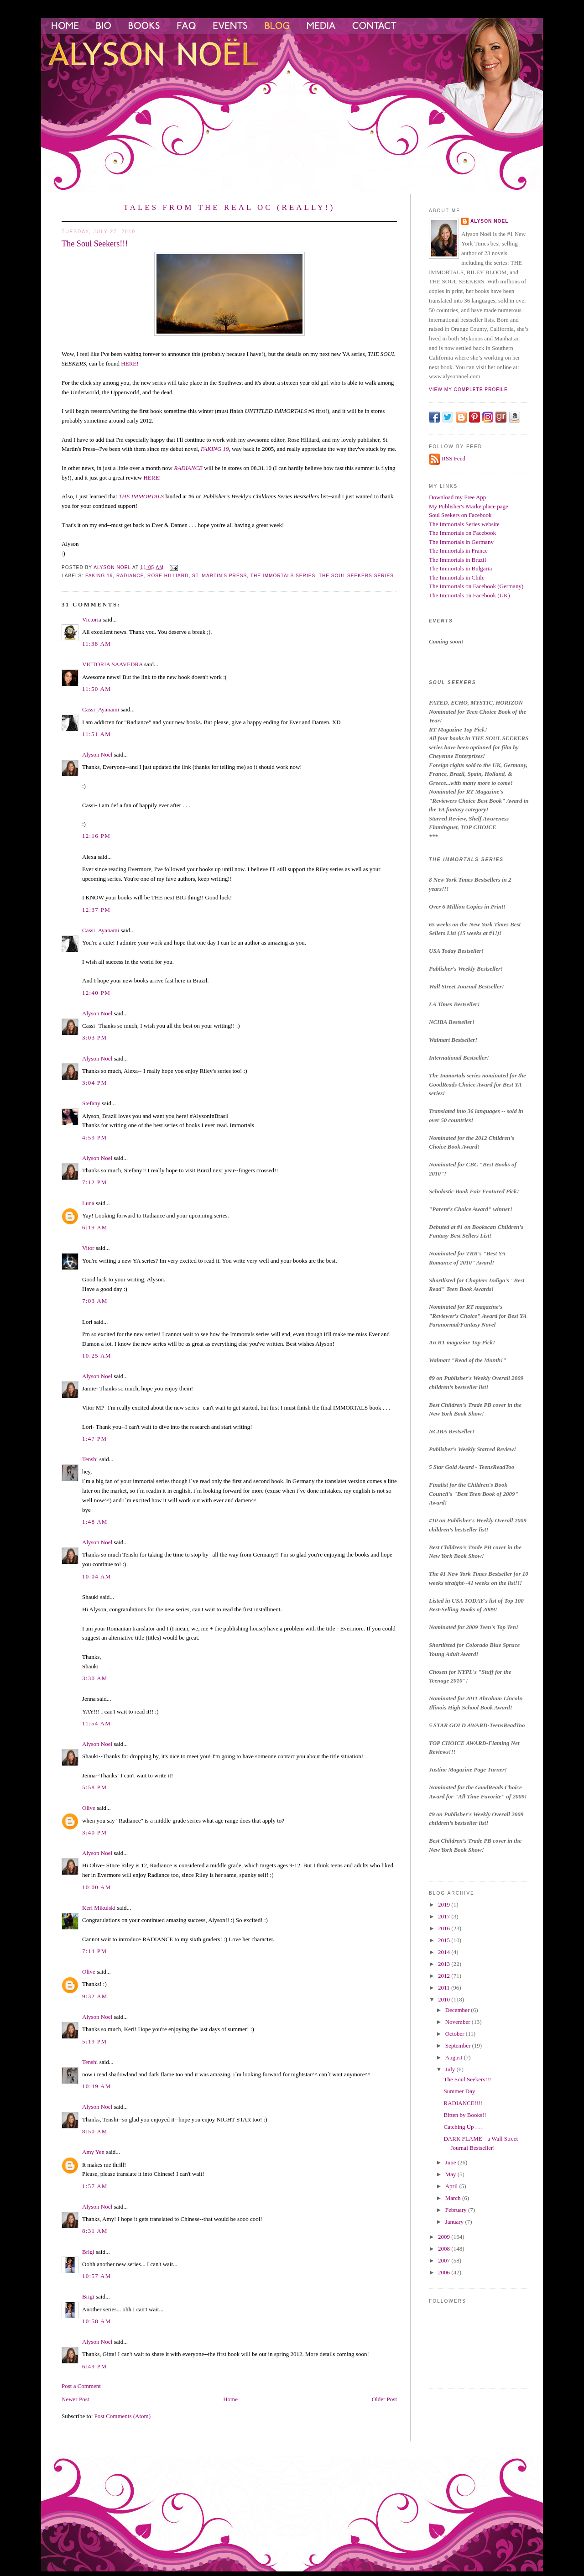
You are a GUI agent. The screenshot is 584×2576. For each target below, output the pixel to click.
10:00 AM (96, 1887)
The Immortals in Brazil (457, 559)
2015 (444, 1940)
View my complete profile (468, 389)
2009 (444, 2236)
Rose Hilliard (167, 575)
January (455, 2221)
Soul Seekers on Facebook (460, 515)
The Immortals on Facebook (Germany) (476, 586)
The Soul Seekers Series (356, 575)
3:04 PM (94, 1082)
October (455, 2033)
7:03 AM (95, 1300)
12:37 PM (96, 909)
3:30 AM (95, 1678)
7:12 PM (94, 1182)
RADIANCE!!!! (462, 2103)
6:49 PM (94, 2366)
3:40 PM (94, 1832)
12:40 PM (96, 992)
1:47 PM (94, 1438)
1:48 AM (95, 1521)
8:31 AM (95, 2230)
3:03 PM (94, 1037)
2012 (444, 1975)
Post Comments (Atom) (122, 2416)
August (454, 2057)
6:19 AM (95, 1227)
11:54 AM (96, 1723)
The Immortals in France (458, 550)
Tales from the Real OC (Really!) (229, 207)
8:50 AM (95, 2131)
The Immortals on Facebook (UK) (469, 595)
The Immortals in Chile (457, 577)
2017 (444, 1916)
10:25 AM (96, 1355)
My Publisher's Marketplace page (468, 506)
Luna (88, 1203)
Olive (88, 1807)
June (451, 2162)
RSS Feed (453, 458)
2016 (444, 1928)
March (453, 2198)
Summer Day (459, 2091)
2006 (444, 2272)
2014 (444, 1952)
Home (230, 2399)
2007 (444, 2260)
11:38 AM (96, 643)
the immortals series (283, 575)
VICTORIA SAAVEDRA (112, 664)
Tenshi (90, 1459)
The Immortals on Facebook (462, 532)
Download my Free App (457, 497)
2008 (444, 2248)
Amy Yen (93, 2151)
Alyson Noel (97, 754)
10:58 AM (96, 2321)
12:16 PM (96, 835)
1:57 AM (95, 2186)
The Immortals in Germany (461, 541)
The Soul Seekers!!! (467, 2079)
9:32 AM (95, 1996)
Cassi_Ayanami (100, 709)
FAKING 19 (215, 448)
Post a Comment (81, 2386)
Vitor (88, 1247)
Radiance (130, 575)
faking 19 (99, 575)
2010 (444, 1999)
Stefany (91, 1103)
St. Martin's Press (219, 575)
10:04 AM (96, 1576)
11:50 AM (96, 688)
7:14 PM (94, 1951)
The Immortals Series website (464, 524)
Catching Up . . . (463, 2126)
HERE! (129, 363)
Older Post (384, 2399)
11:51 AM (96, 734)
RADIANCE (188, 468)
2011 (444, 1987)
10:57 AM (96, 2276)
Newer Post (75, 2399)
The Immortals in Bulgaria (460, 568)
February (456, 2209)
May (451, 2174)
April (452, 2186)
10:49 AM (96, 2086)
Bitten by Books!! (464, 2114)
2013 (444, 1963)
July (451, 2069)
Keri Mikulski (98, 1907)
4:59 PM (94, 1137)
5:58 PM (94, 1787)
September (458, 2045)
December (458, 2009)
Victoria (91, 619)
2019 (444, 1904)
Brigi (88, 2251)
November (458, 2021)
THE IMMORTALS (141, 496)
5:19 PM (94, 2041)
